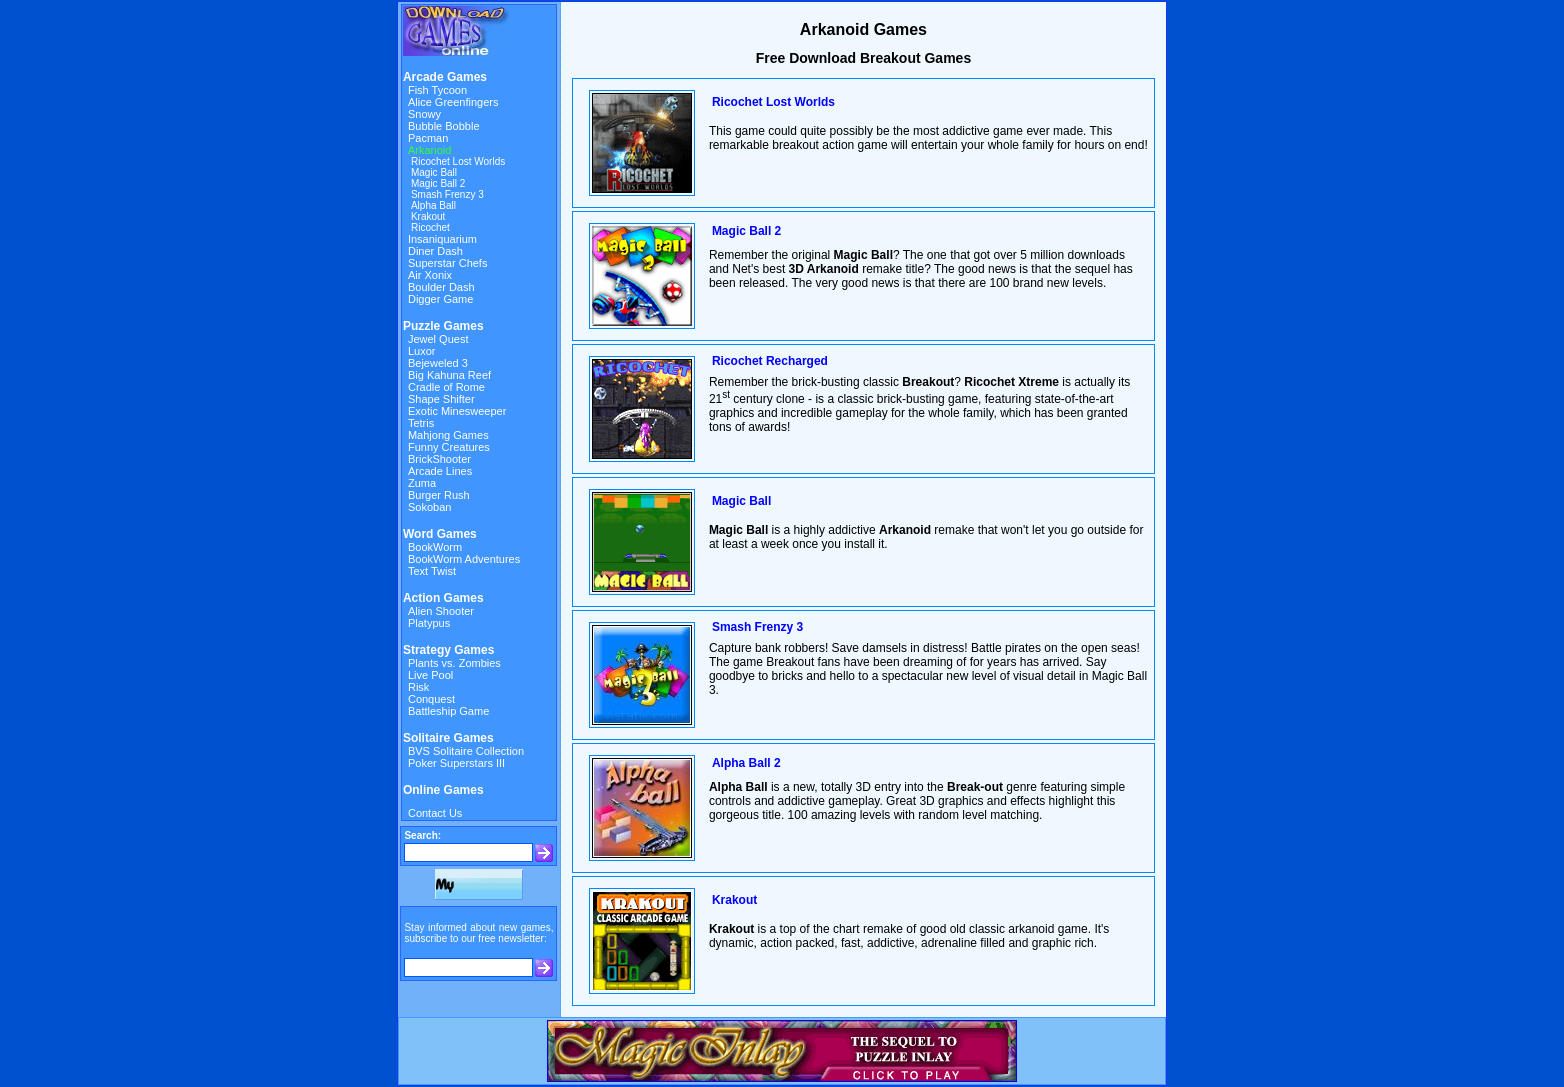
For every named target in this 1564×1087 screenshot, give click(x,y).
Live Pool (430, 675)
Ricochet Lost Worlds (458, 161)
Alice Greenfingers (453, 102)
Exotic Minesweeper (457, 411)
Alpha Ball (433, 205)
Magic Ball (434, 172)
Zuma (422, 483)
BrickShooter (439, 459)
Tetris (421, 423)
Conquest (431, 699)
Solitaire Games (448, 738)
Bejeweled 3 (438, 363)
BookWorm (435, 547)
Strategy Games (448, 650)
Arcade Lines (440, 471)
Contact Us (435, 813)
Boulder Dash (441, 287)
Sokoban (429, 507)
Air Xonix (430, 275)
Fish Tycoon (437, 90)
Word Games (440, 534)
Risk (418, 687)
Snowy (424, 114)
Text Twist (432, 571)
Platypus (429, 623)
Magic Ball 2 (438, 183)
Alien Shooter (441, 611)
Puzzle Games (443, 326)
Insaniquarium (442, 239)
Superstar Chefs (447, 263)
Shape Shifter (441, 399)
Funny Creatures (449, 447)
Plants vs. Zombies (454, 663)
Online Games (443, 790)
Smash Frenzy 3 (447, 194)
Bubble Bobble (444, 126)
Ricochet (430, 227)
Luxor (422, 351)
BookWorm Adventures (464, 559)
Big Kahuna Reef (449, 375)
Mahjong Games (448, 435)
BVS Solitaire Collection (466, 751)
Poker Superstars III (456, 763)
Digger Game (440, 299)
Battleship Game (448, 711)
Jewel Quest (438, 339)
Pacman (428, 138)
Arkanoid (429, 150)
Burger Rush (439, 495)
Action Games (443, 598)
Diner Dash (435, 251)
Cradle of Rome (446, 387)
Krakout (428, 216)
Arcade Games (445, 77)
